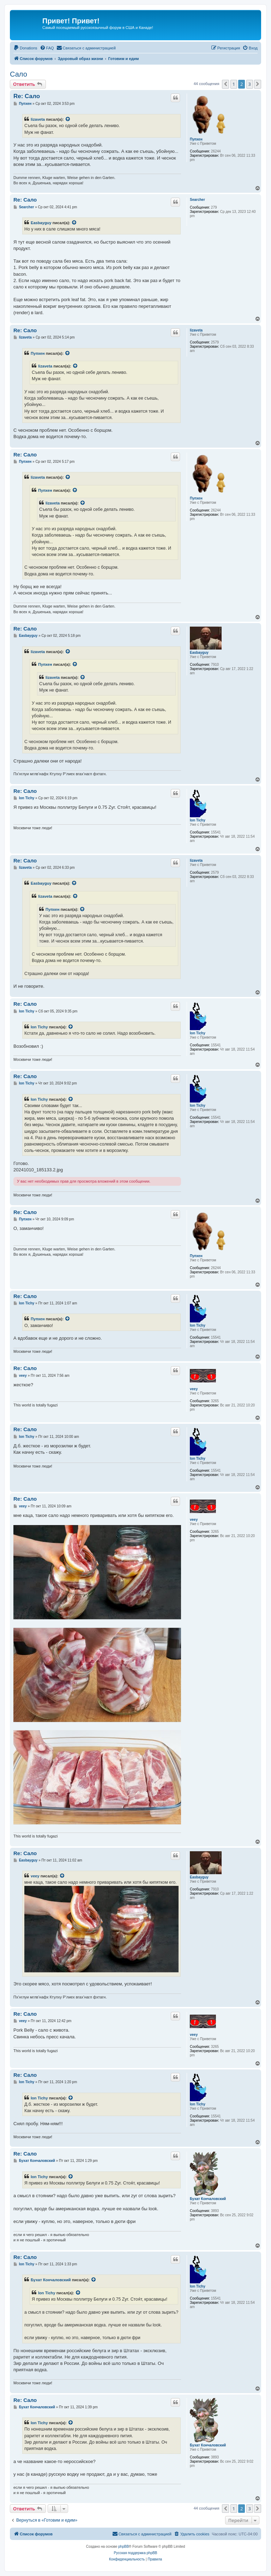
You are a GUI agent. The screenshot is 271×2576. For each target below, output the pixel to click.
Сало (18, 74)
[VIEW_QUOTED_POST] (68, 119)
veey (194, 1389)
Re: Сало (26, 96)
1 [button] (234, 84)
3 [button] (249, 84)
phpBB (123, 2546)
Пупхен (196, 139)
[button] (225, 84)
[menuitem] (25, 48)
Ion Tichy (197, 820)
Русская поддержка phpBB (135, 2553)
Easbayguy (41, 223)
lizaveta (38, 119)
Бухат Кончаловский (208, 2199)
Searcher (197, 200)
